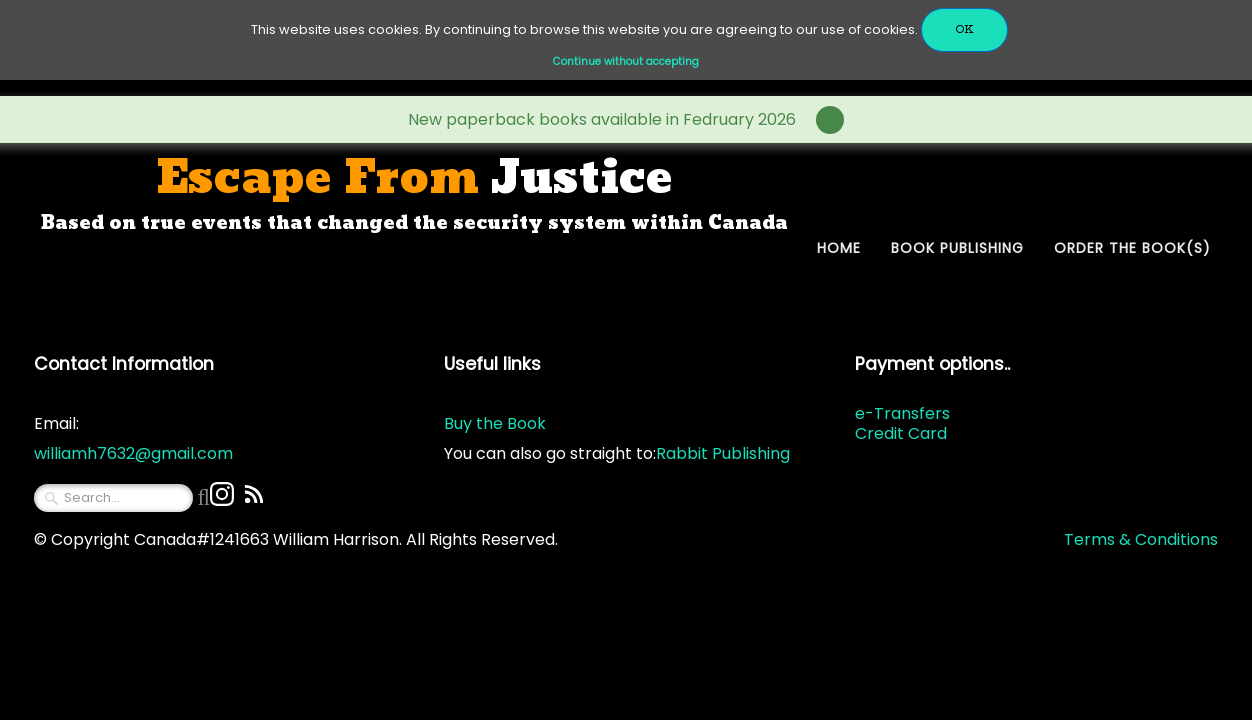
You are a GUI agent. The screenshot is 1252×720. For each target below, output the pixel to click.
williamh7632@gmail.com (133, 453)
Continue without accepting (626, 61)
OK (964, 29)
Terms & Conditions (1141, 539)
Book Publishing (957, 248)
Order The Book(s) (1132, 248)
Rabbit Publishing (723, 453)
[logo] (414, 193)
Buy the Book (495, 423)
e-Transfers (902, 413)
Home (839, 248)
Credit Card (901, 433)
